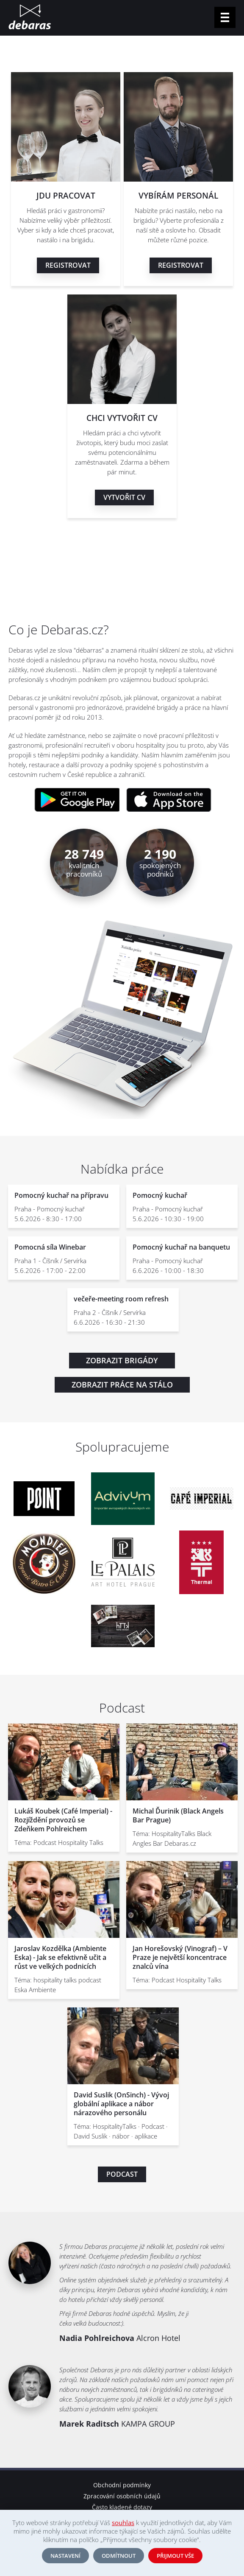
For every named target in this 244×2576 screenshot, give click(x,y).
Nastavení (65, 2555)
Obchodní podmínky (122, 2485)
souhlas (123, 2522)
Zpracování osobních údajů (122, 2496)
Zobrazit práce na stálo (122, 1384)
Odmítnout (119, 2555)
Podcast (122, 2174)
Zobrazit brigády (122, 1360)
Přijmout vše (175, 2555)
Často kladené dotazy (122, 2507)
